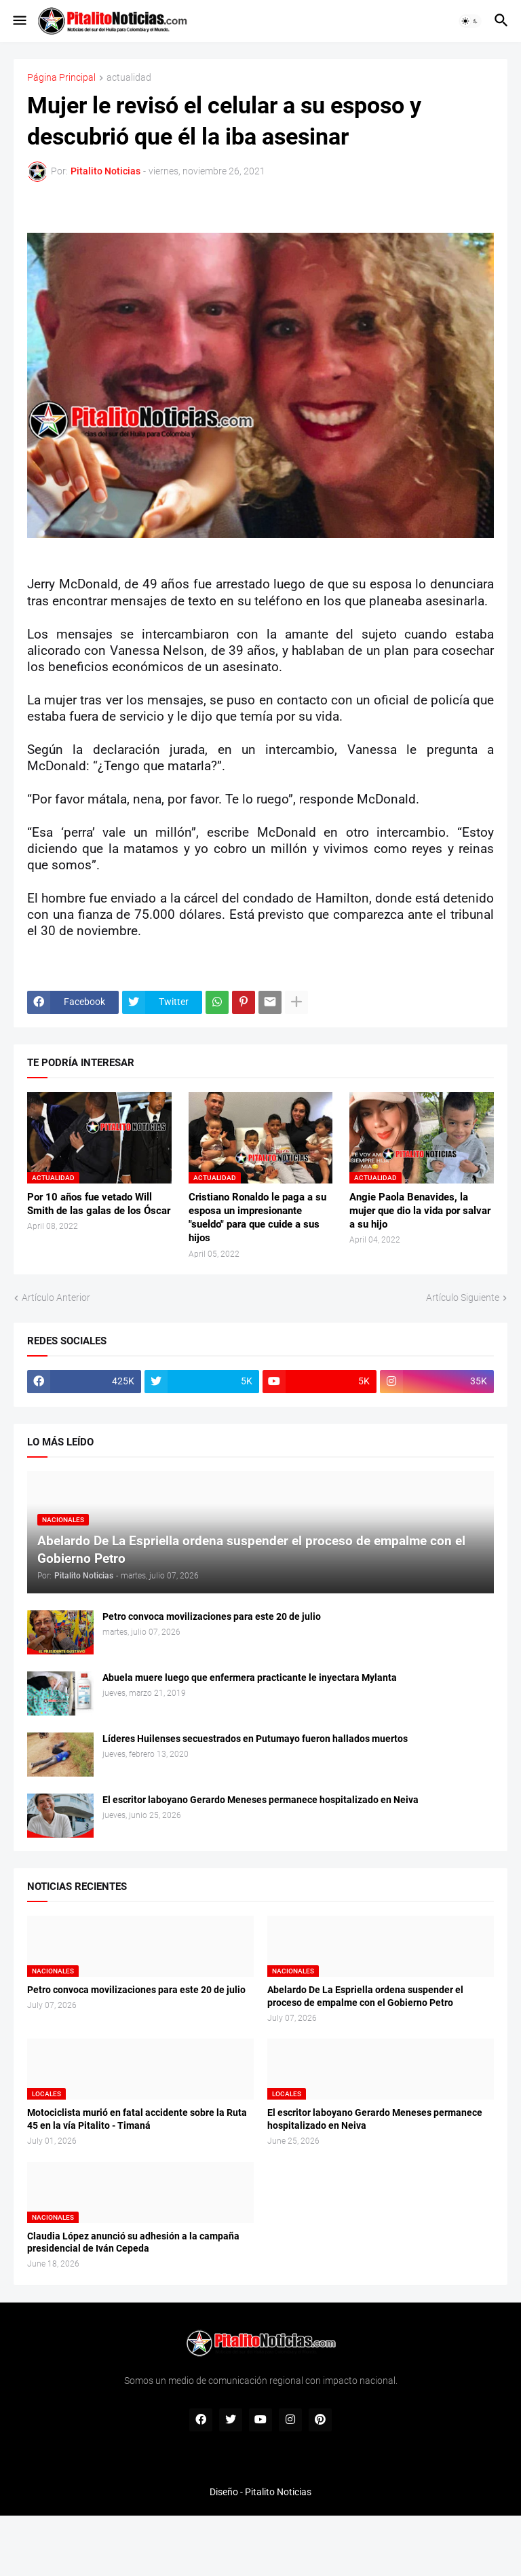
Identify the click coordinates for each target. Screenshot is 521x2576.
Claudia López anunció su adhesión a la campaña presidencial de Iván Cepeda (133, 2242)
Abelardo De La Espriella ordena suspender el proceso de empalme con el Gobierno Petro (365, 1996)
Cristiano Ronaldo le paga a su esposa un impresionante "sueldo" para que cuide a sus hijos (257, 1218)
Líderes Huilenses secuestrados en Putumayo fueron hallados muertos (255, 1738)
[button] (18, 21)
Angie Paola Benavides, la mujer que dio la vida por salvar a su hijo (419, 1211)
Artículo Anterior (56, 1297)
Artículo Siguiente (462, 1297)
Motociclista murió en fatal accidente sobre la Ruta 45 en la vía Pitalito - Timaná (137, 2119)
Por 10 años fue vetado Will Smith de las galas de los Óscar (98, 1204)
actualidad (129, 78)
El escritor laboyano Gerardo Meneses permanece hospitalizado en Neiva (260, 1799)
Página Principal (61, 78)
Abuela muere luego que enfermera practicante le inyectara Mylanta (249, 1677)
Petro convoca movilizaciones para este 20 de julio (211, 1616)
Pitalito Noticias (278, 2491)
